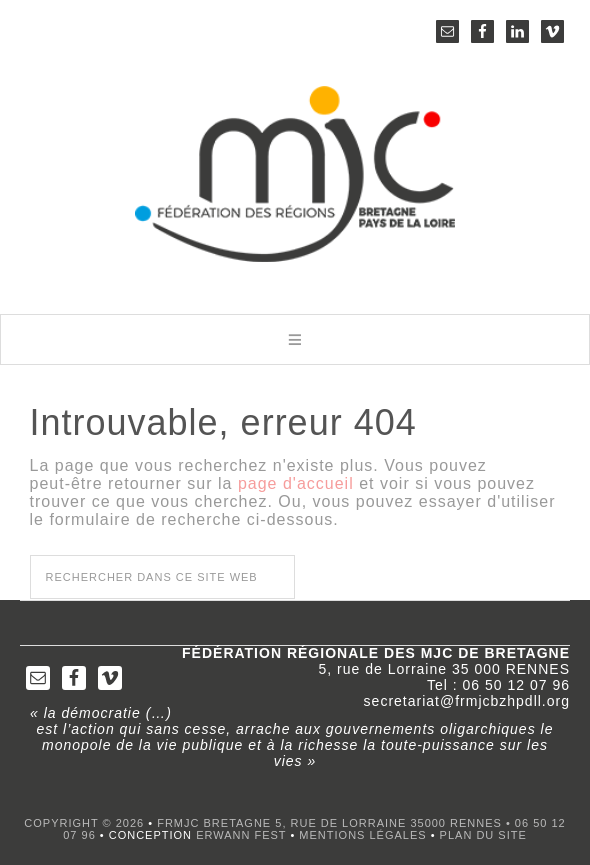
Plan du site (483, 835)
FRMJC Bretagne (295, 180)
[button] (295, 339)
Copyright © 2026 (84, 823)
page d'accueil (296, 483)
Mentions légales (362, 835)
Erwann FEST (241, 835)
